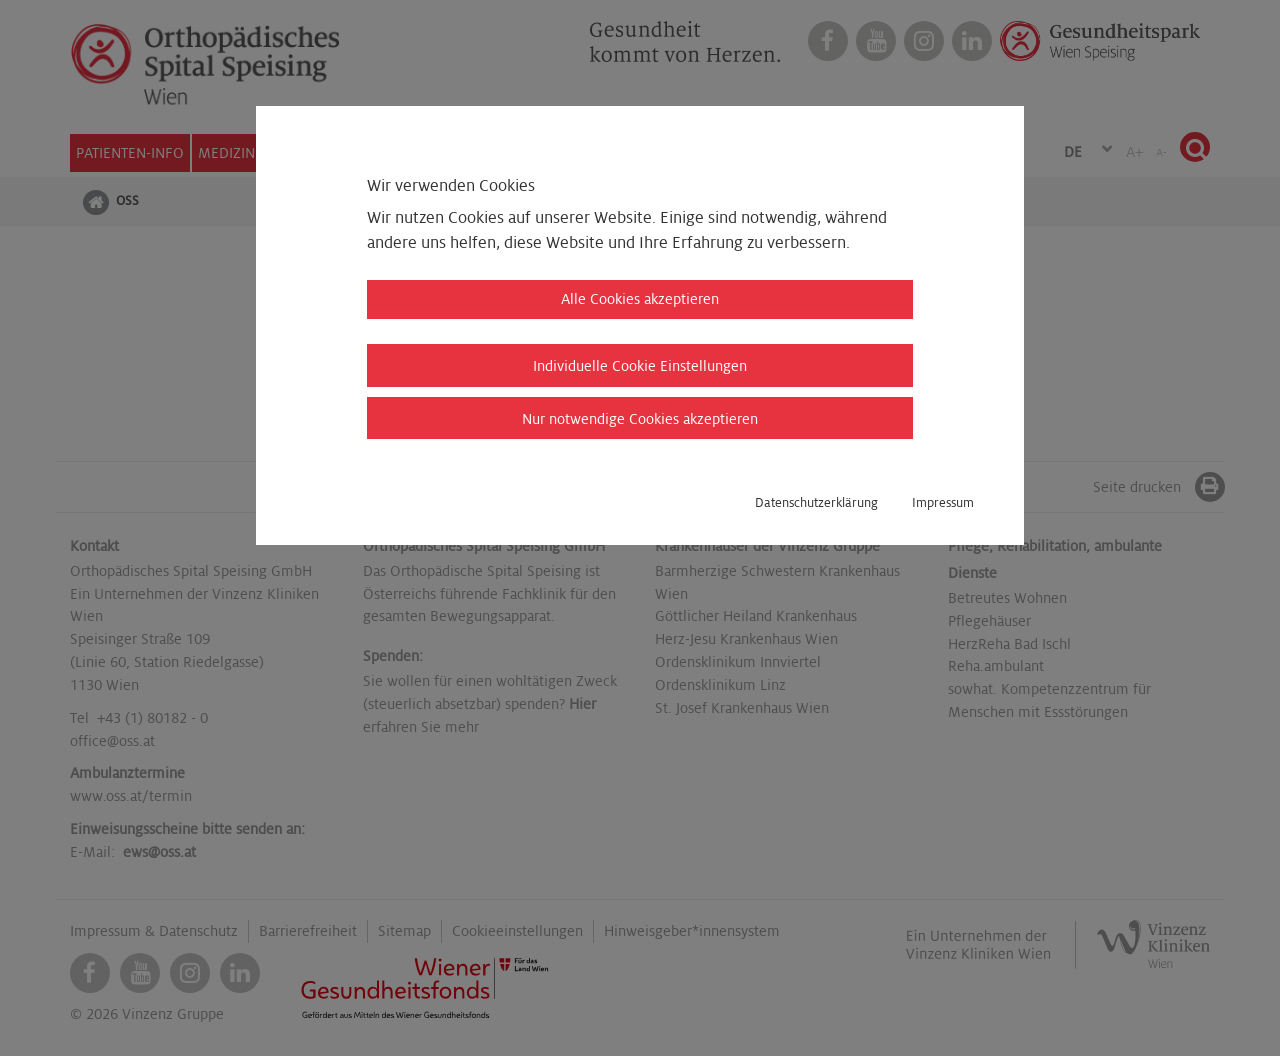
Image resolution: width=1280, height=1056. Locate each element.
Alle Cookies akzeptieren (640, 299)
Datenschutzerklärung (816, 503)
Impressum (943, 503)
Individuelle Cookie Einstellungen (640, 366)
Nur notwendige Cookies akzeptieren (640, 419)
